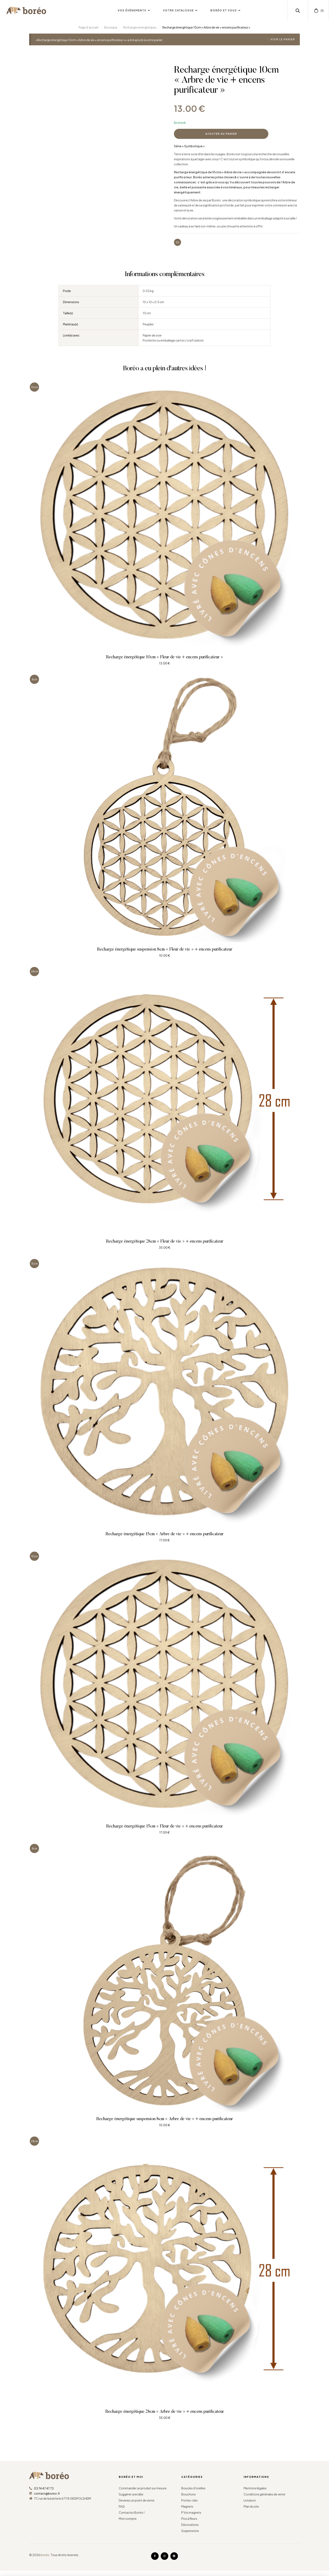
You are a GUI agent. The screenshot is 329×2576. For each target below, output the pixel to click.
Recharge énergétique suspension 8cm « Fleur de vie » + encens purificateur (164, 949)
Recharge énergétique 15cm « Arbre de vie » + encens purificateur (164, 1534)
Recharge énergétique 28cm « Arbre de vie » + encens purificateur (164, 2412)
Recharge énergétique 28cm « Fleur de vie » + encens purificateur (164, 1241)
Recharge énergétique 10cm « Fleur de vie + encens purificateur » (164, 657)
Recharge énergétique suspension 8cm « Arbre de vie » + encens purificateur (164, 2119)
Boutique (110, 27)
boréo (44, 2555)
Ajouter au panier (221, 133)
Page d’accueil (88, 27)
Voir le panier (282, 39)
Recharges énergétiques (140, 27)
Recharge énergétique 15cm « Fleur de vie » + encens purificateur (164, 1826)
